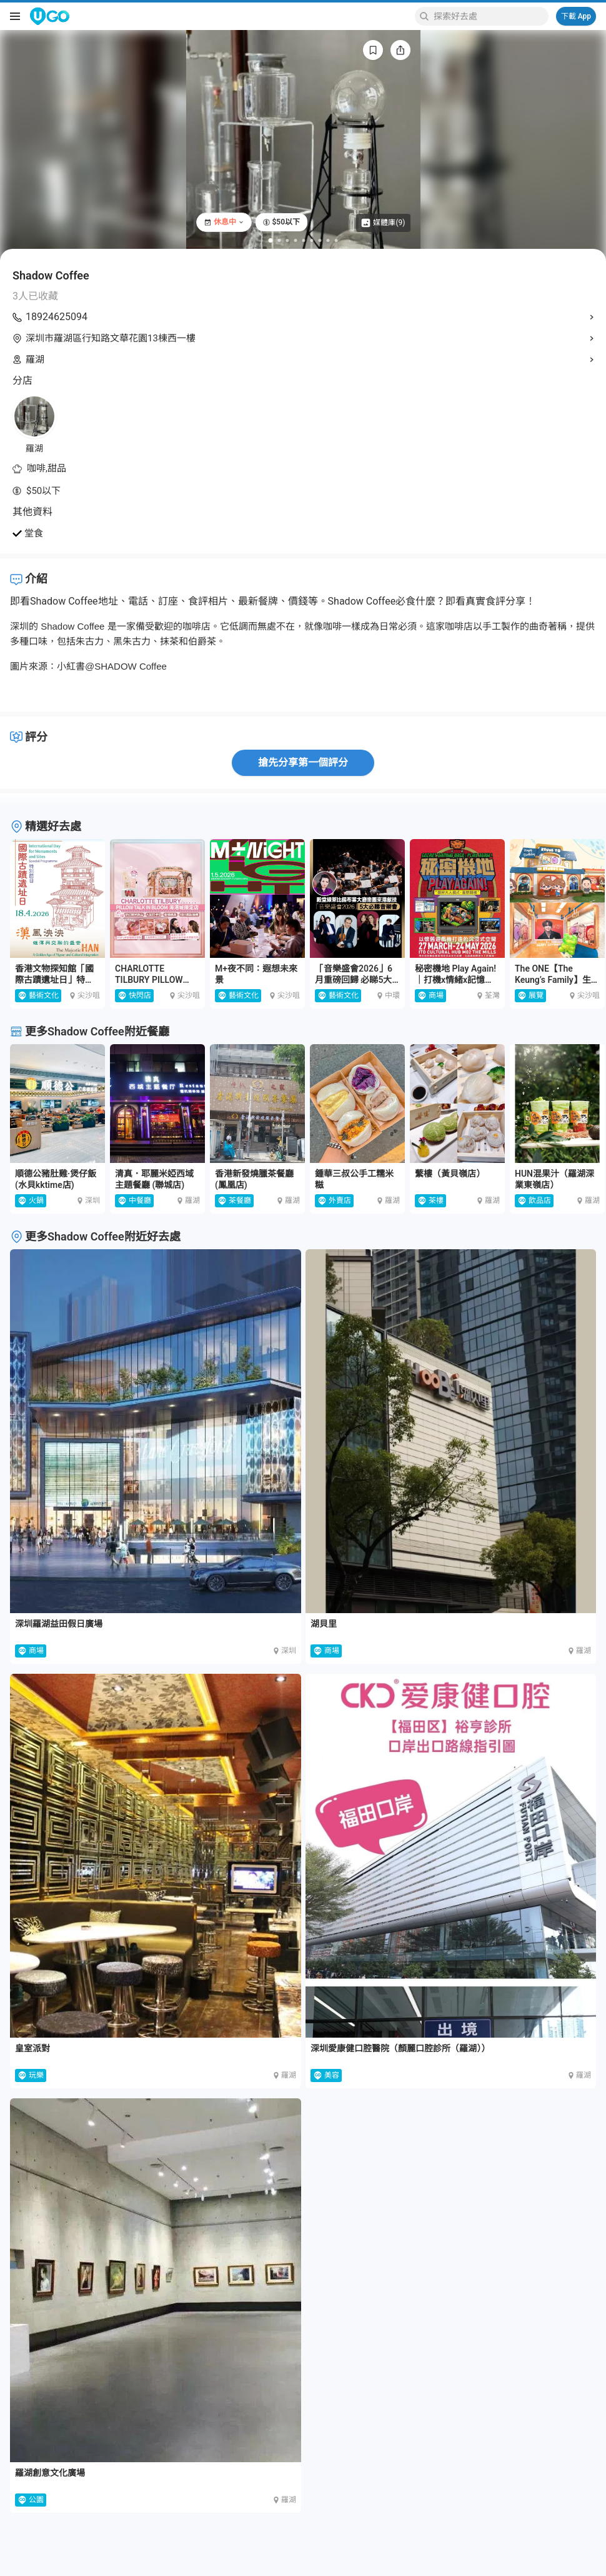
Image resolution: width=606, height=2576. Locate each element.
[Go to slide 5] (303, 240)
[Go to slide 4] (295, 240)
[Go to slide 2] (279, 240)
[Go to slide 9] (336, 240)
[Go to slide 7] (320, 240)
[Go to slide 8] (328, 240)
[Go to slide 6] (312, 240)
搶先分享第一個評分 (303, 762)
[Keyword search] (489, 16)
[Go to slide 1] (271, 240)
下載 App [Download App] (576, 16)
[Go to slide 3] (287, 240)
